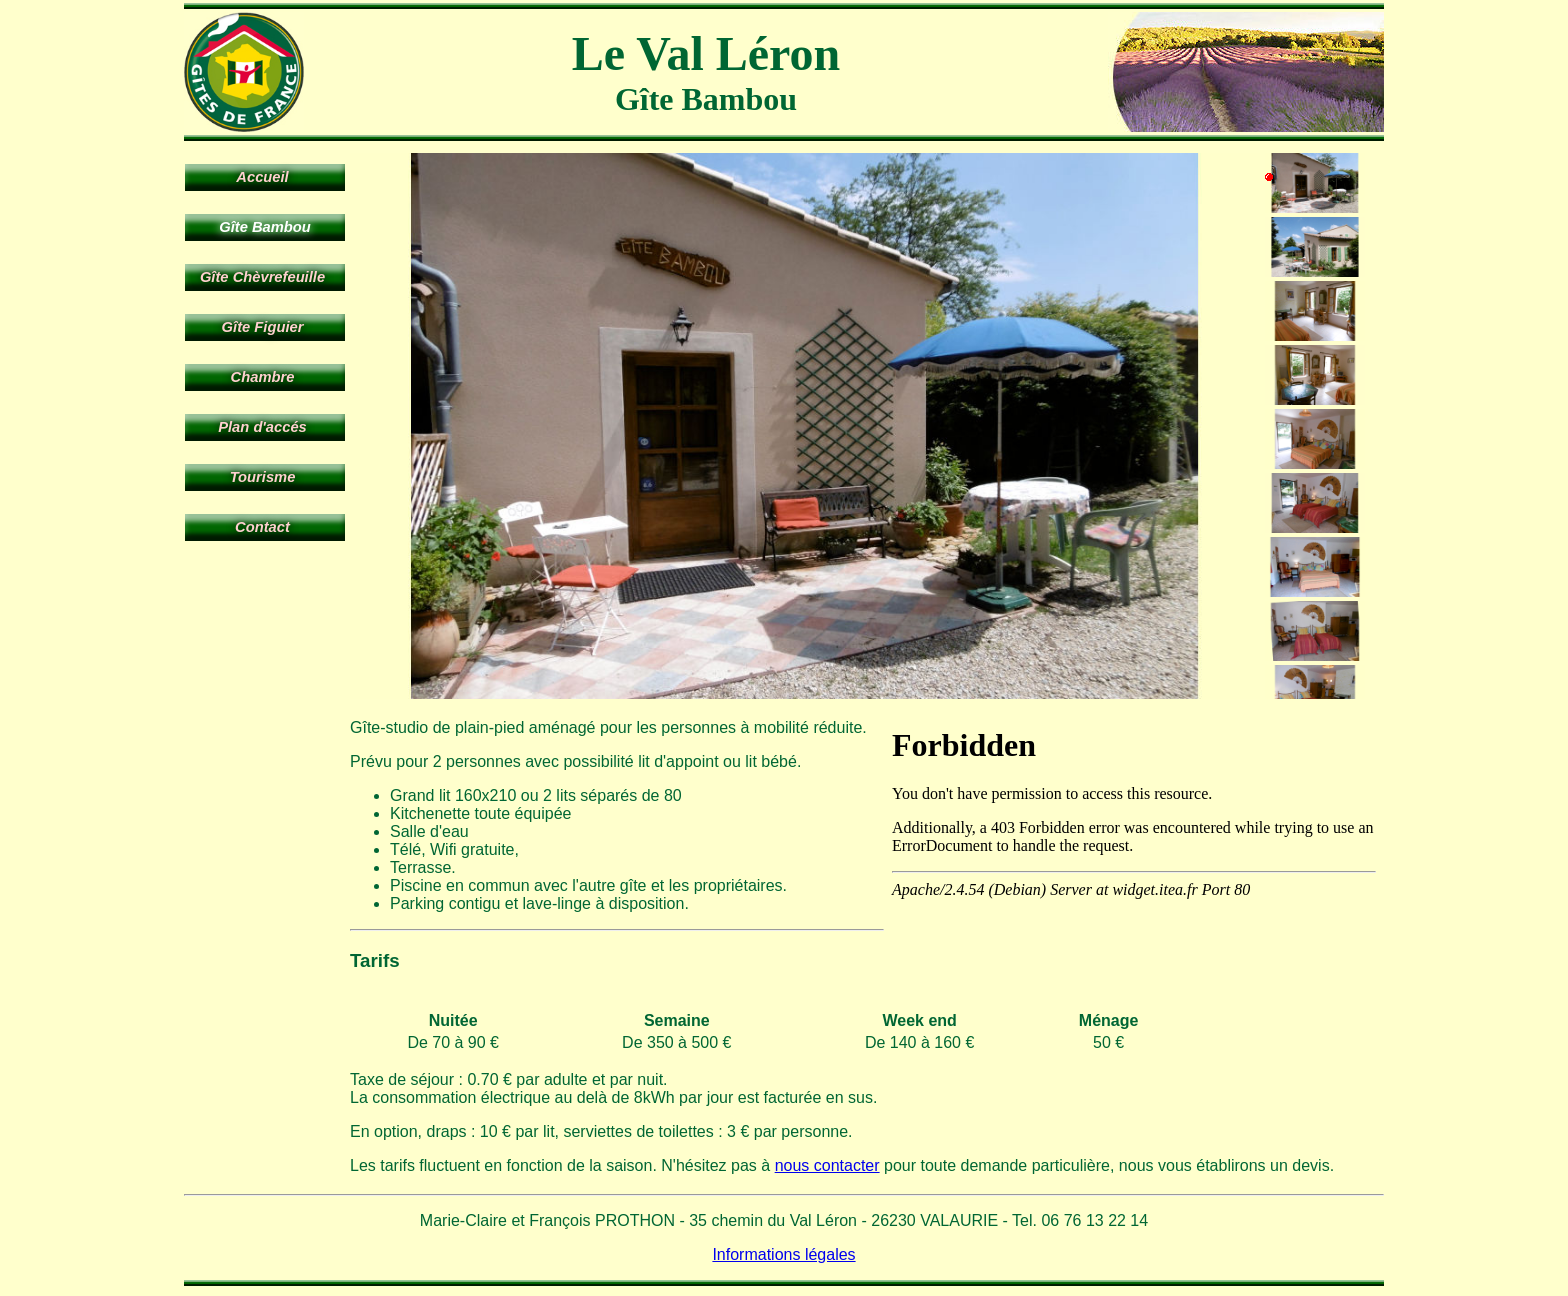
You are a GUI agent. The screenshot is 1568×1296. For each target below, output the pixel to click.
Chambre (263, 377)
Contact (262, 527)
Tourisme (263, 477)
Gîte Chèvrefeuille (262, 277)
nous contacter (827, 1165)
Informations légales (783, 1254)
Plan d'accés (262, 427)
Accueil (262, 177)
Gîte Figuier (263, 327)
